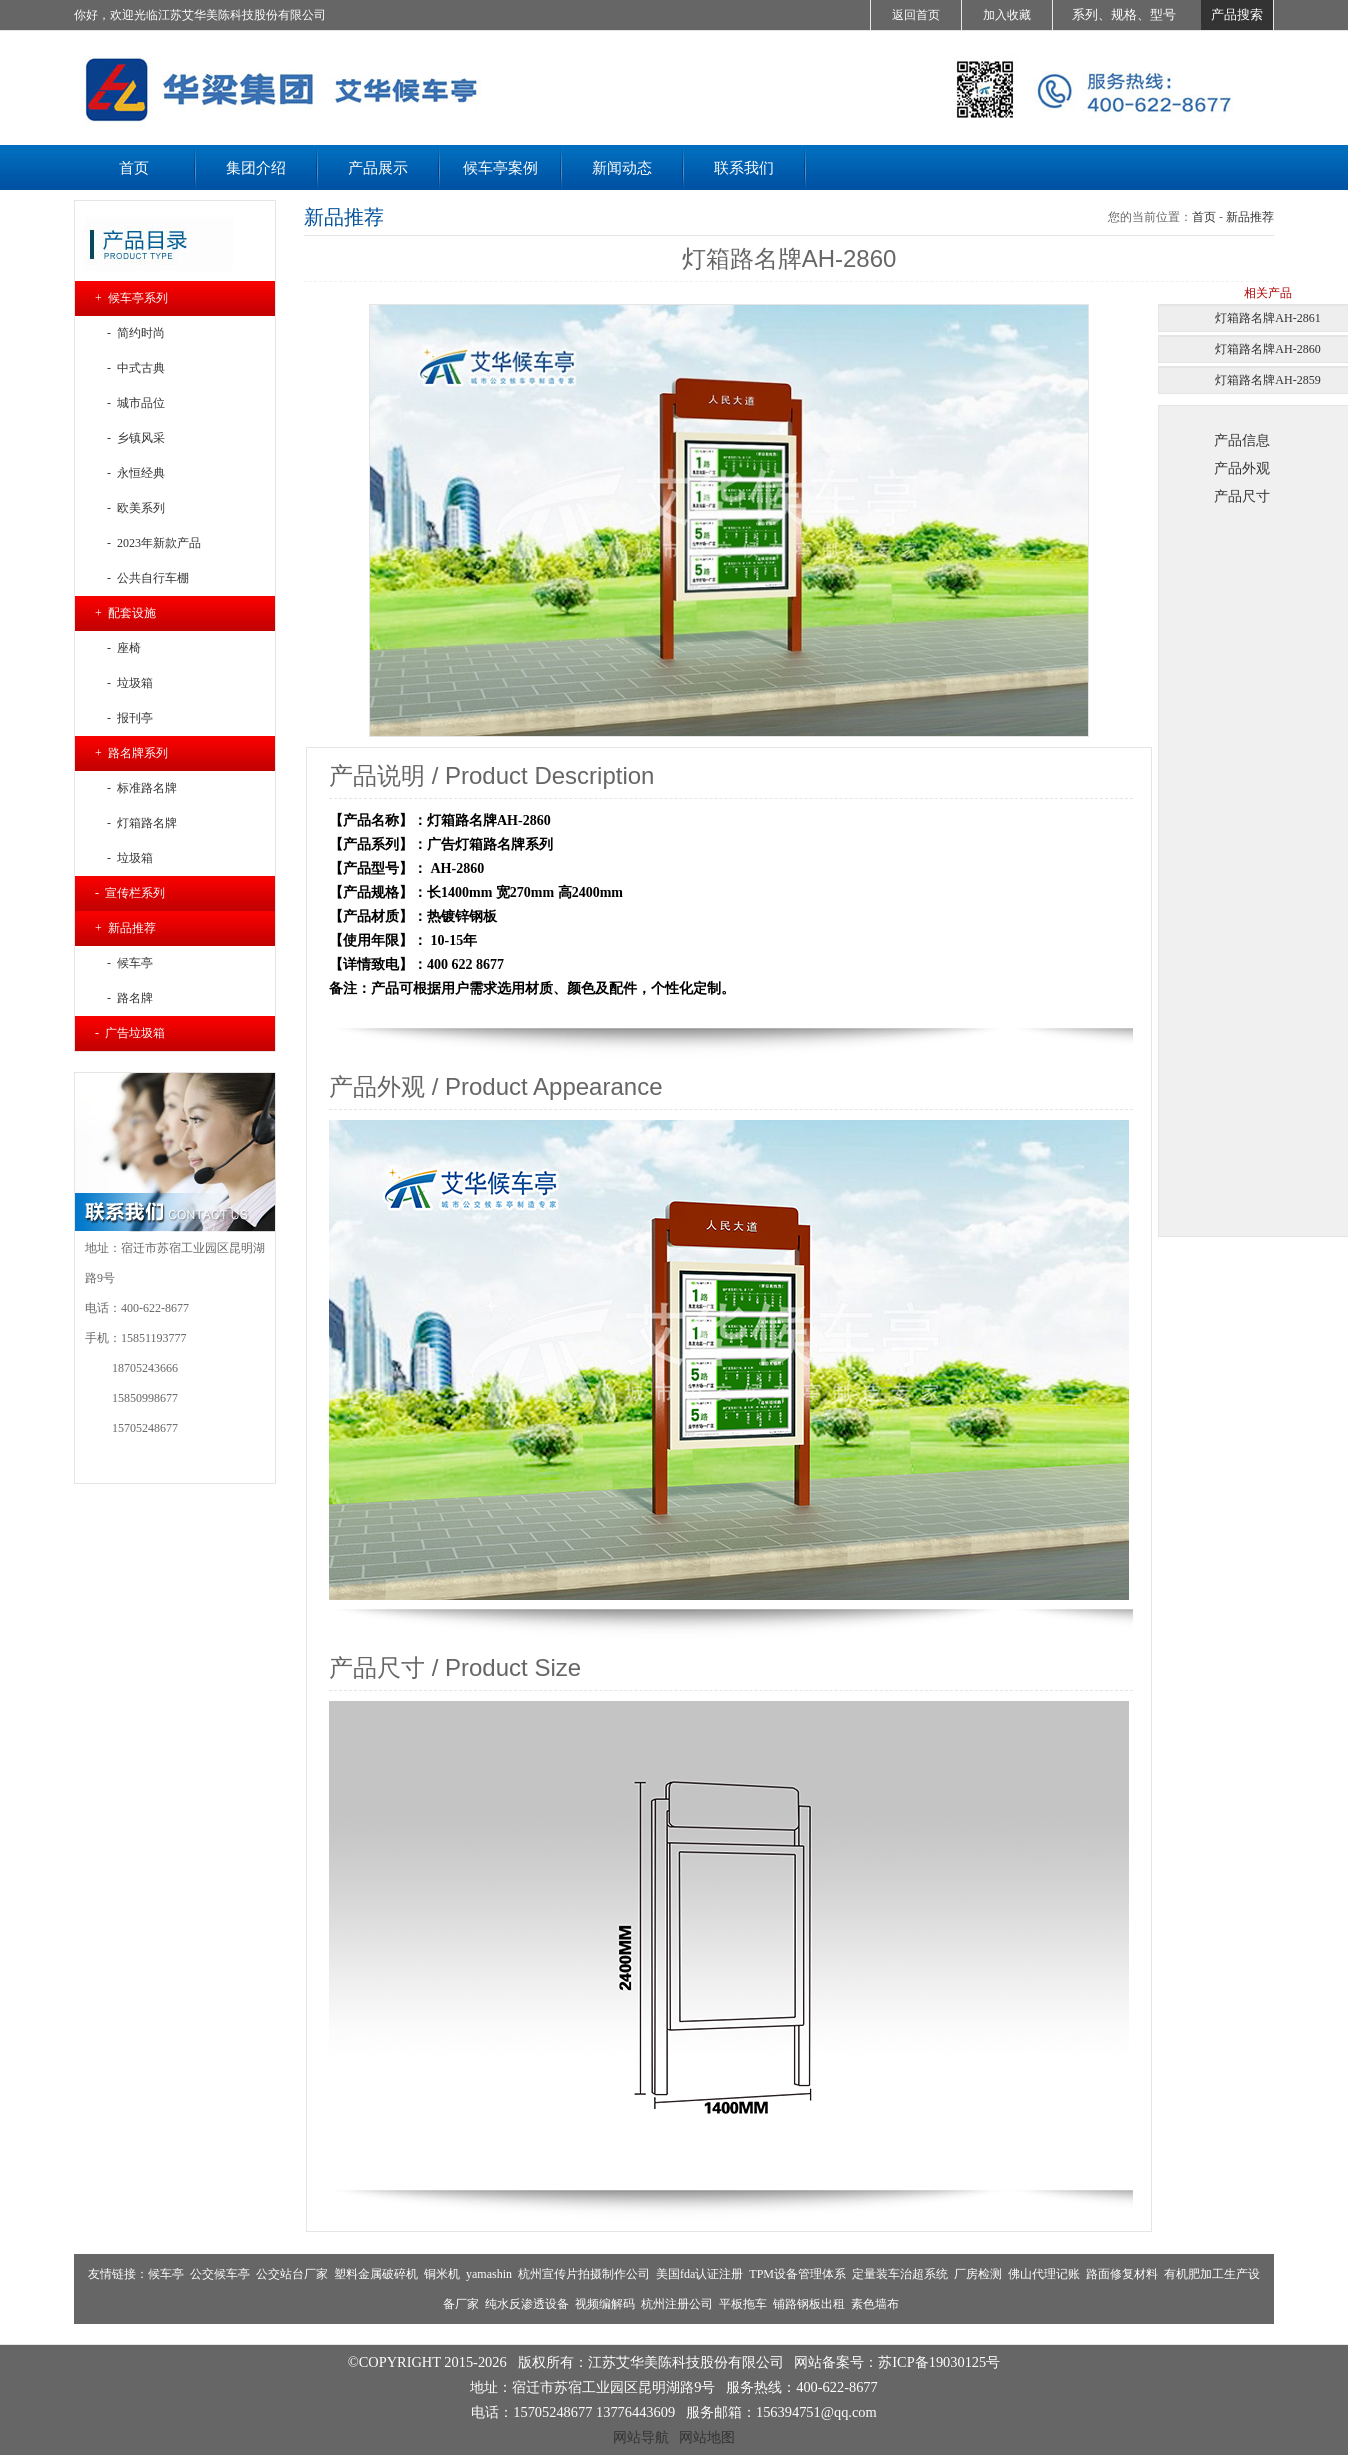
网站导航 (641, 2437)
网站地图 (707, 2437)
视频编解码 (605, 2304)
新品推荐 (1250, 217)
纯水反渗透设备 (527, 2304)
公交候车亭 (220, 2274)
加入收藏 (1007, 15)
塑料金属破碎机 (376, 2274)
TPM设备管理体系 (797, 2274)
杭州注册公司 (677, 2304)
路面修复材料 (1122, 2274)
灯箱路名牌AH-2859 (1267, 380)
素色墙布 (875, 2304)
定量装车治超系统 (900, 2274)
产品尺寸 (1242, 496)
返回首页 (916, 15)
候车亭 (166, 2274)
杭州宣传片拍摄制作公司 (584, 2274)
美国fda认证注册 (699, 2274)
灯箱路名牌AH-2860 (1267, 349)
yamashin (489, 2274)
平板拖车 (743, 2304)
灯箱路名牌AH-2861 (1267, 318)
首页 (1204, 217)
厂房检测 (978, 2274)
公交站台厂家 (292, 2274)
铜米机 (442, 2274)
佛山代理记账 (1044, 2274)
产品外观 (1242, 468)
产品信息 (1242, 440)
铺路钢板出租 (809, 2304)
